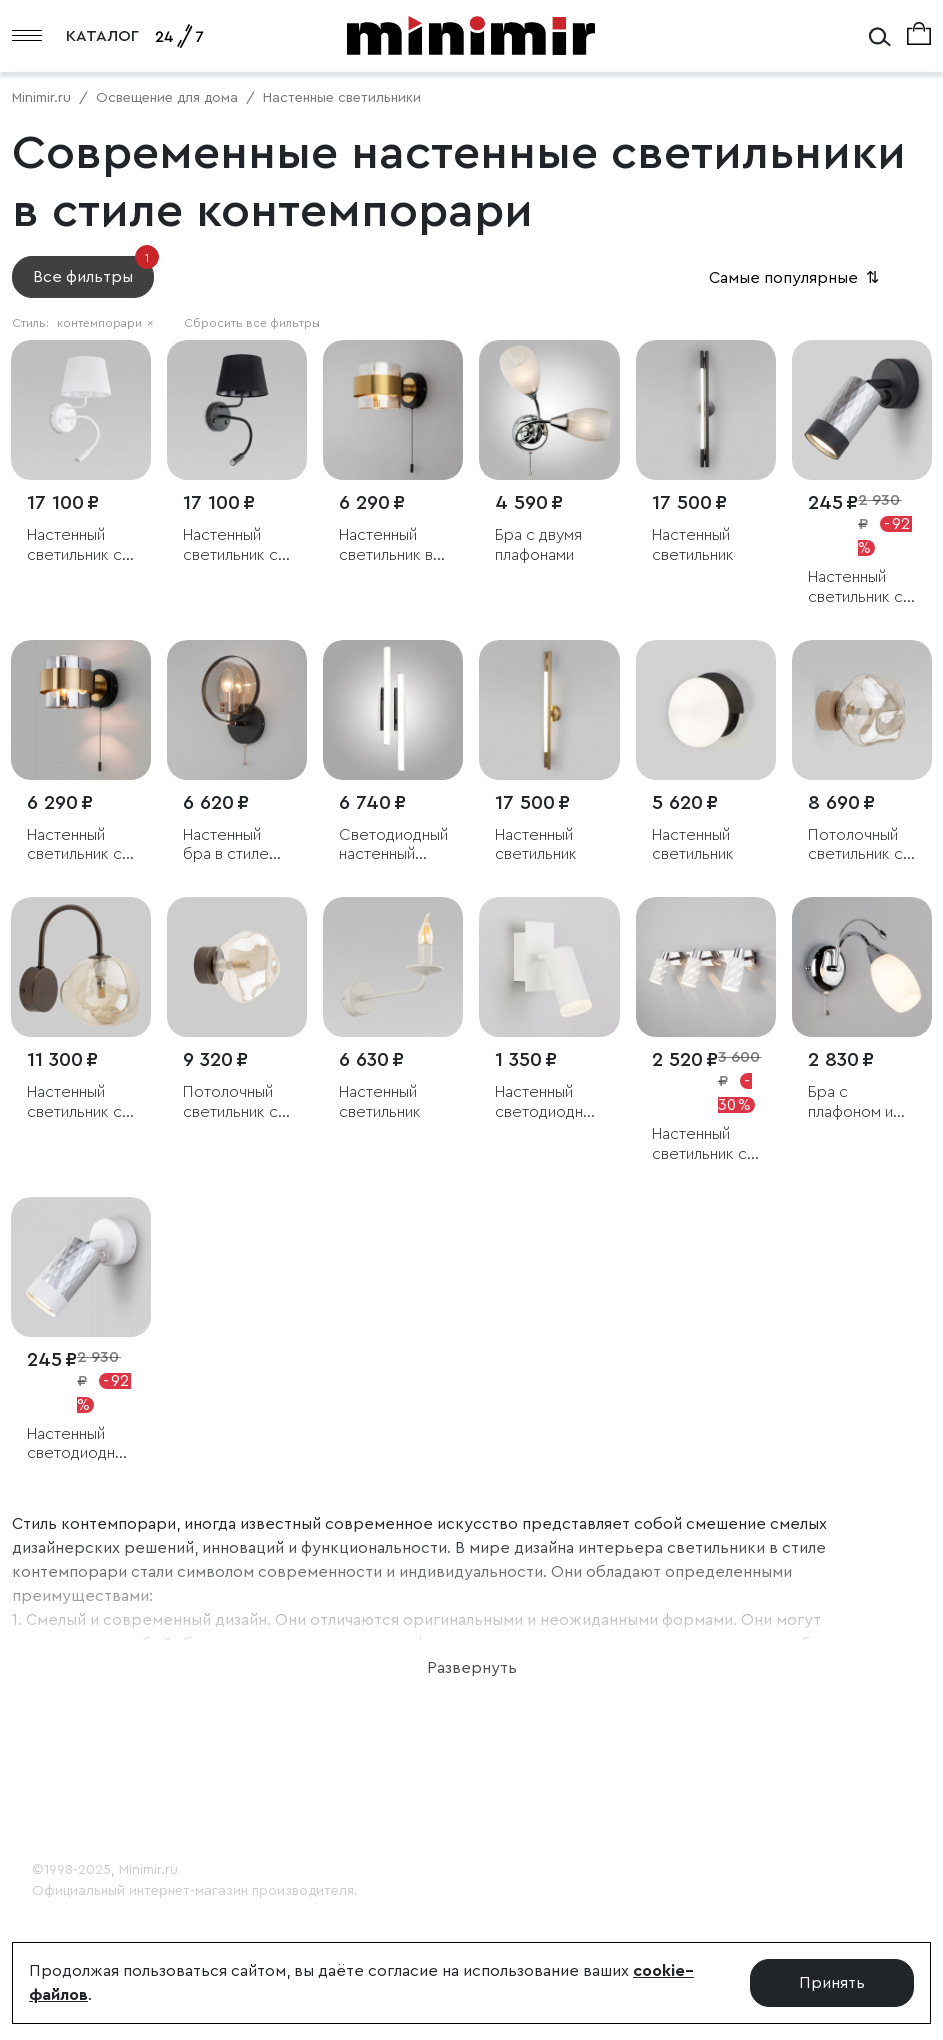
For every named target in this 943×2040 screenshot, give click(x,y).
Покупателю (80, 1769)
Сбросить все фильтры (252, 323)
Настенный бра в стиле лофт (226, 845)
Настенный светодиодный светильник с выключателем (81, 1444)
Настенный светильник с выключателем (862, 587)
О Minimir (66, 1739)
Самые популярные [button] (796, 278)
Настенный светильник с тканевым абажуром (74, 545)
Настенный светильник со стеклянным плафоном (79, 1102)
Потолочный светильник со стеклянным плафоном (860, 845)
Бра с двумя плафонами (538, 544)
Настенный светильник (693, 544)
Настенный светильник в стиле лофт (386, 545)
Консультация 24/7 (106, 1829)
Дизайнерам (79, 1799)
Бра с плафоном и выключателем (862, 1102)
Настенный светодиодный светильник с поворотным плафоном (548, 1102)
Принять (832, 1983)
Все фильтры (93, 270)
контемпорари (105, 323)
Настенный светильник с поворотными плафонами (701, 1144)
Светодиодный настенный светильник (393, 845)
